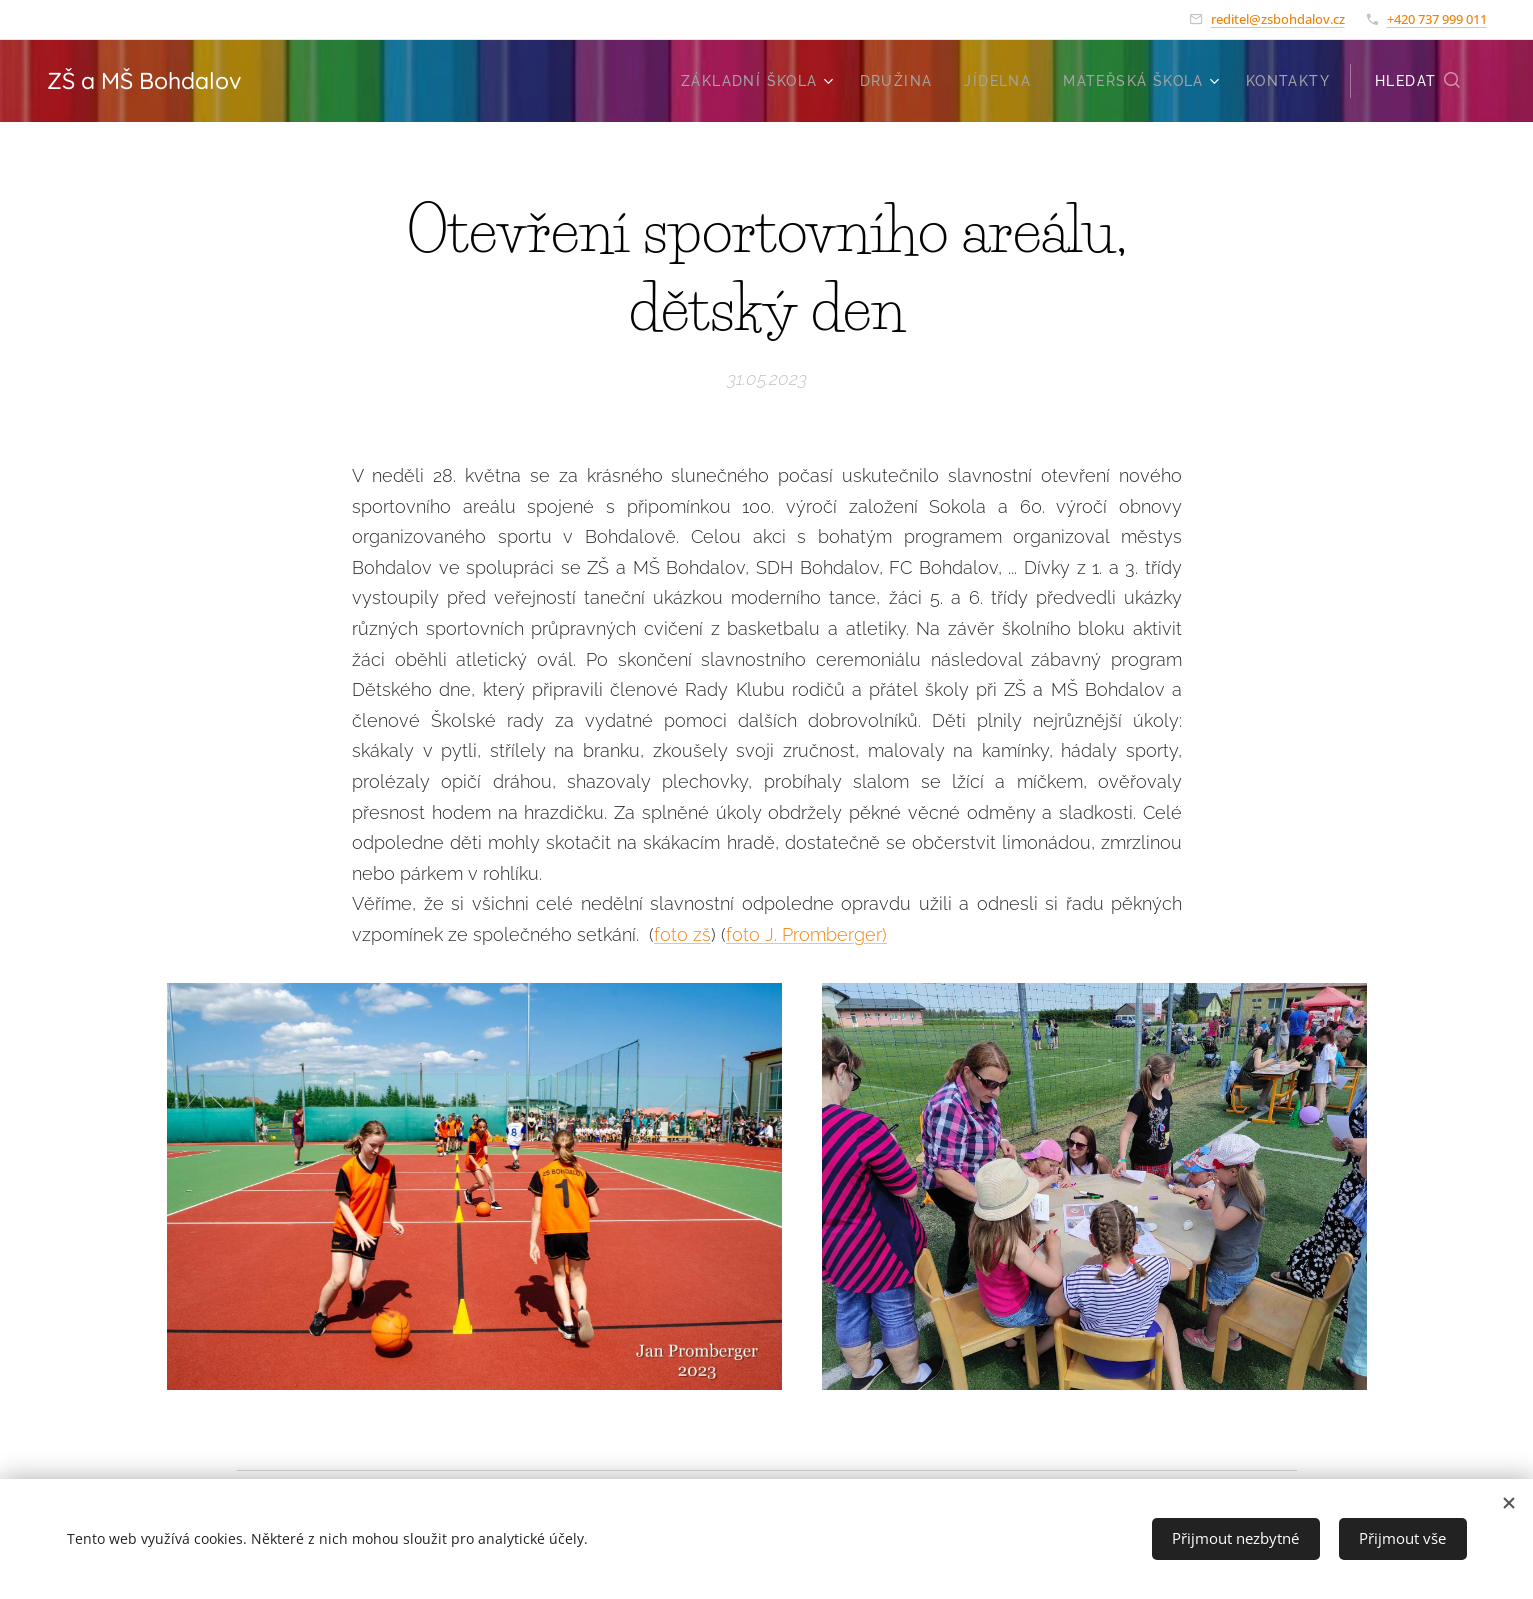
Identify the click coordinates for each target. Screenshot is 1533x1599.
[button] (1418, 81)
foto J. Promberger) (806, 934)
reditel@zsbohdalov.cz (1278, 19)
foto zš (682, 934)
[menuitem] (760, 81)
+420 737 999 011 (1437, 19)
